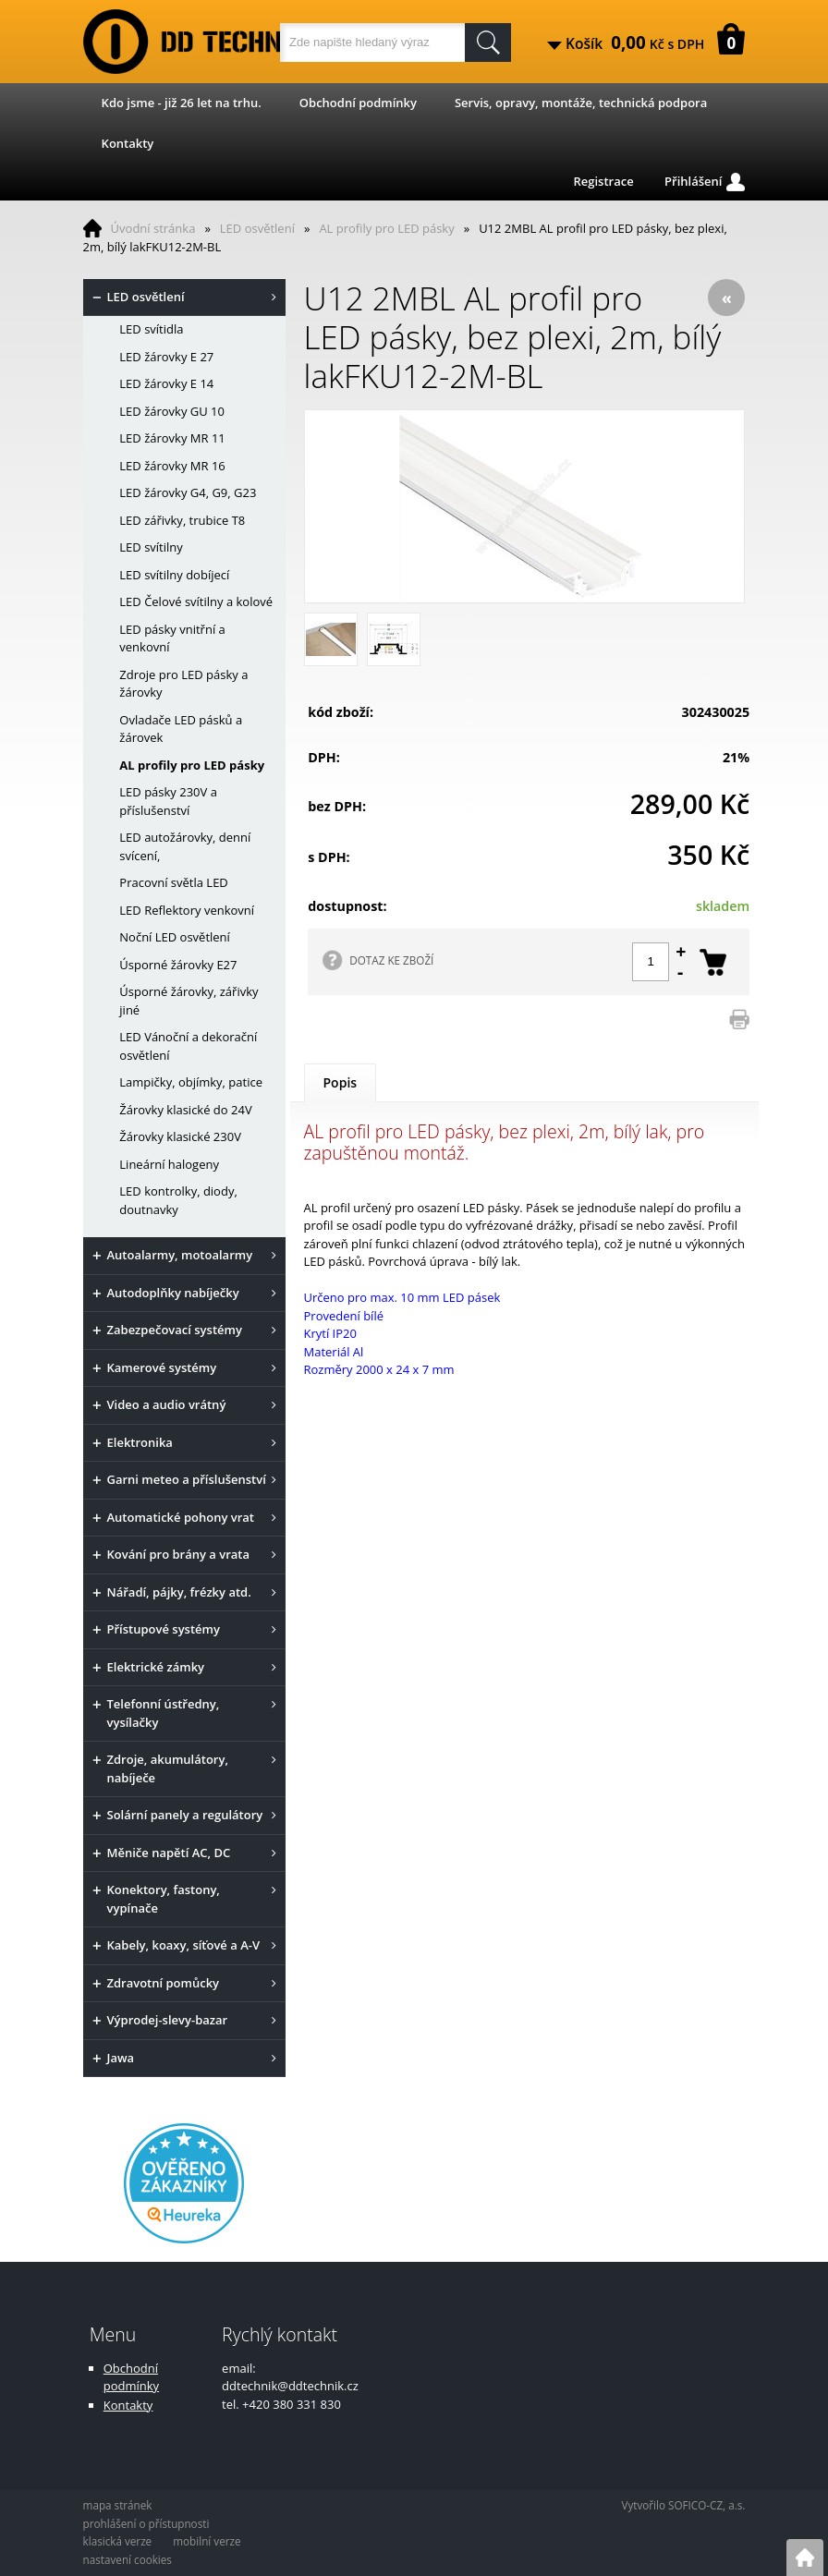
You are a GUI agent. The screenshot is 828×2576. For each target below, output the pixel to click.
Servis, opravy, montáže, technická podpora (581, 102)
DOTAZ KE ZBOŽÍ (391, 960)
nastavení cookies (127, 2559)
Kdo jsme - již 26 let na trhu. (182, 102)
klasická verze (117, 2540)
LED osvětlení (257, 228)
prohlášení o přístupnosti (146, 2523)
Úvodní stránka (153, 228)
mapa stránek (117, 2504)
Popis (340, 1082)
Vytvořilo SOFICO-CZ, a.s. (683, 2504)
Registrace (603, 181)
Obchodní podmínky (358, 102)
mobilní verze (206, 2540)
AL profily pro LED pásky (386, 228)
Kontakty (128, 143)
